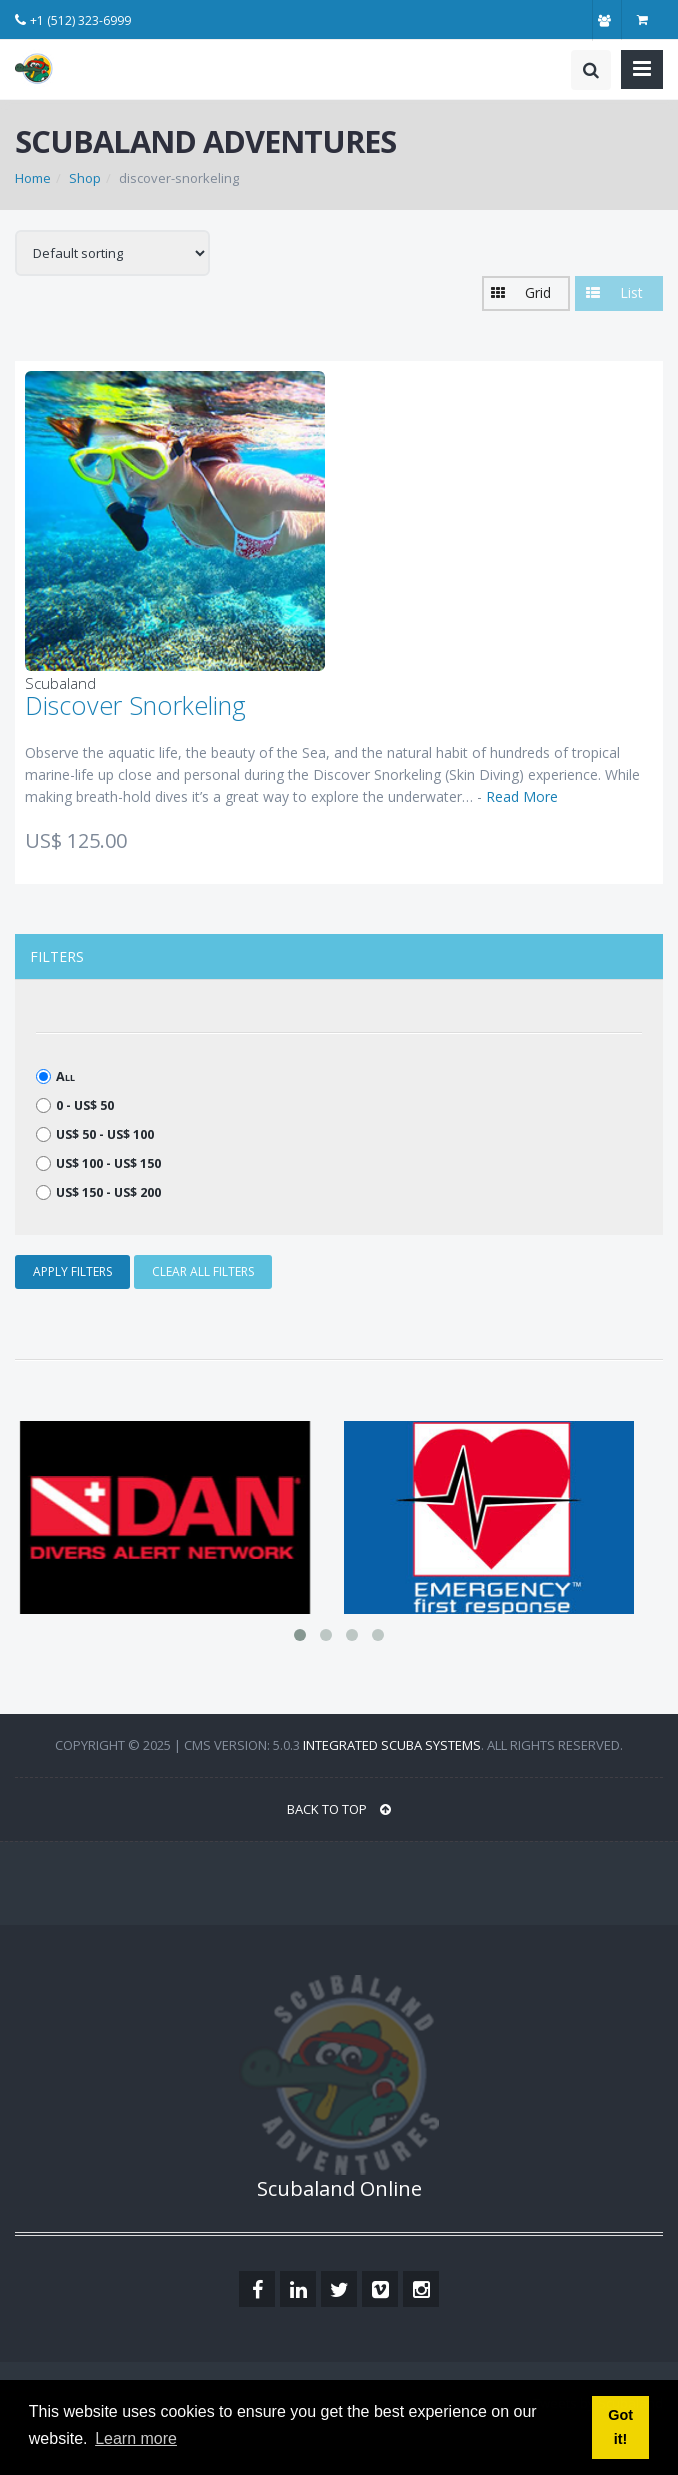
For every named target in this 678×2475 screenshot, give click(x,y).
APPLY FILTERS (72, 1271)
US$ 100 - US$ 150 (98, 1163)
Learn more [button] (136, 2438)
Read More (522, 796)
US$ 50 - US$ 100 (95, 1134)
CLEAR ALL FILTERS (203, 1271)
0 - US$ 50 (75, 1105)
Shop (85, 178)
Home (33, 178)
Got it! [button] (620, 2427)
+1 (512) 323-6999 (80, 20)
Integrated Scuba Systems (392, 1745)
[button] (526, 293)
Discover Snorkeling (135, 705)
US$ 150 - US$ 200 (98, 1192)
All (55, 1076)
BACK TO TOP (339, 1809)
